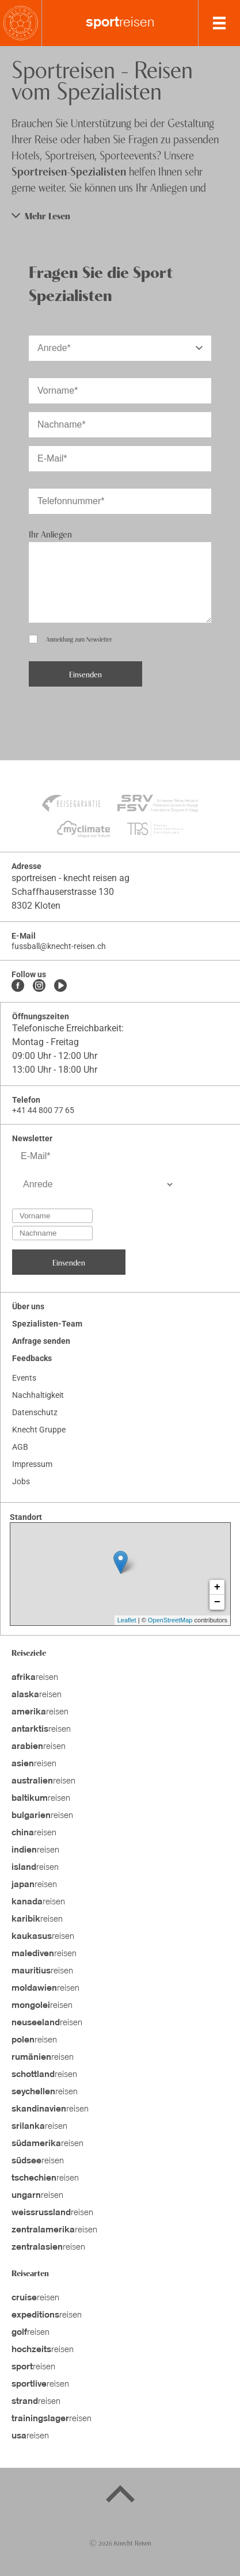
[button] (120, 215)
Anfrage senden (41, 1341)
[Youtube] (60, 986)
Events (24, 1377)
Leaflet (126, 1620)
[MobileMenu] (219, 23)
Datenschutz (35, 1412)
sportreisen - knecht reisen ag (70, 877)
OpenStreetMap (170, 1620)
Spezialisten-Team (47, 1323)
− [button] (217, 1602)
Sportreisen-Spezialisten (69, 170)
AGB (20, 1446)
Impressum (32, 1464)
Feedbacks (32, 1358)
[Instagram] (39, 986)
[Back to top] (120, 2496)
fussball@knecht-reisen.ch (59, 946)
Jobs (21, 1481)
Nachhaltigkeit (38, 1395)
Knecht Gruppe (39, 1429)
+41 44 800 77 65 (43, 1110)
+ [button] (217, 1587)
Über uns (28, 1306)
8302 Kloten (36, 905)
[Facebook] (18, 986)
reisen (120, 23)
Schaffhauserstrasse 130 (63, 891)
